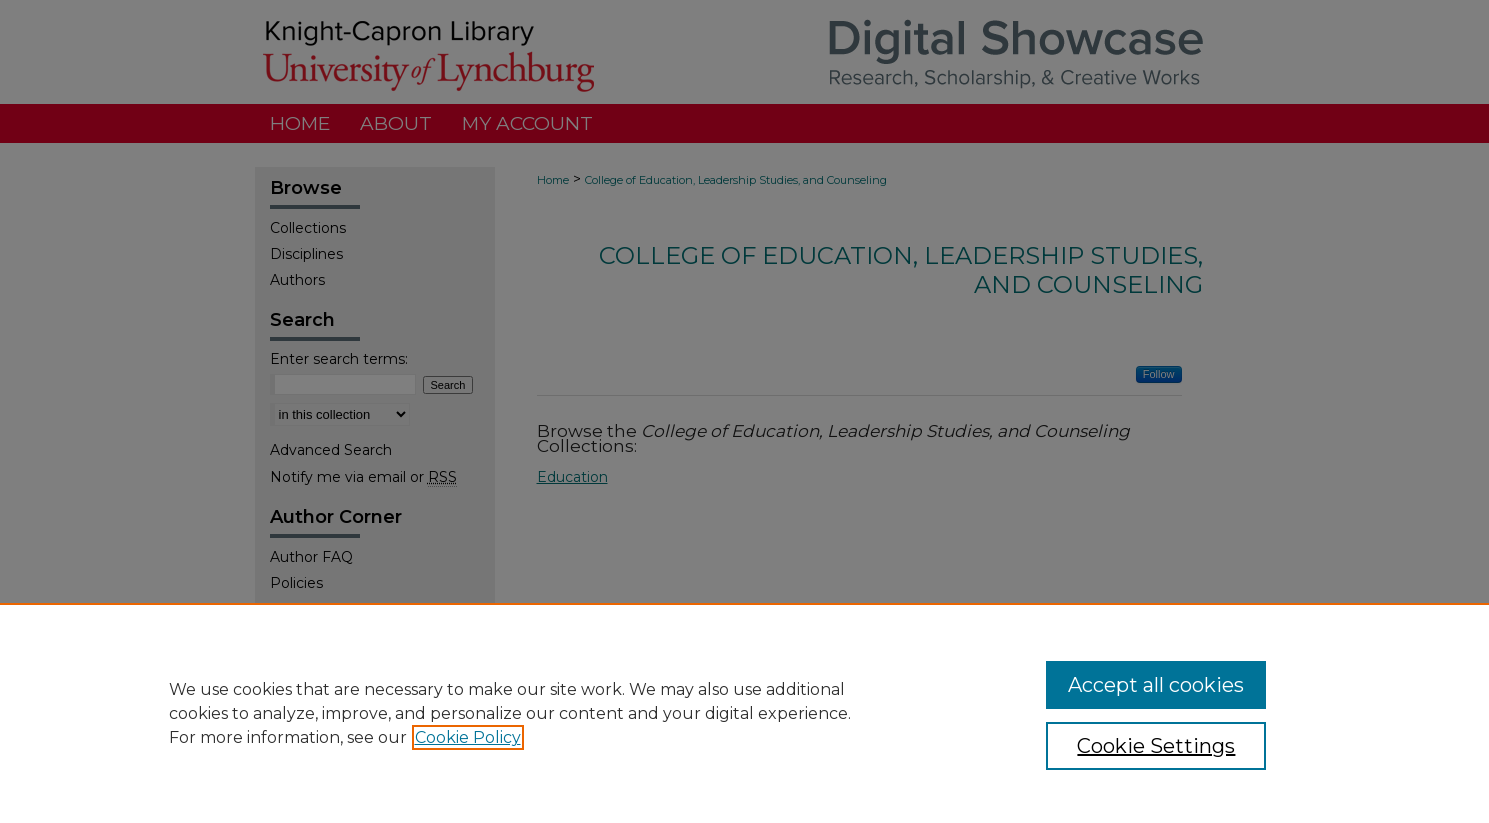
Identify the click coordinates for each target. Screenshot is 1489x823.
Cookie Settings (1156, 746)
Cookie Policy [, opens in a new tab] (468, 737)
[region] (744, 713)
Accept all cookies (1156, 685)
